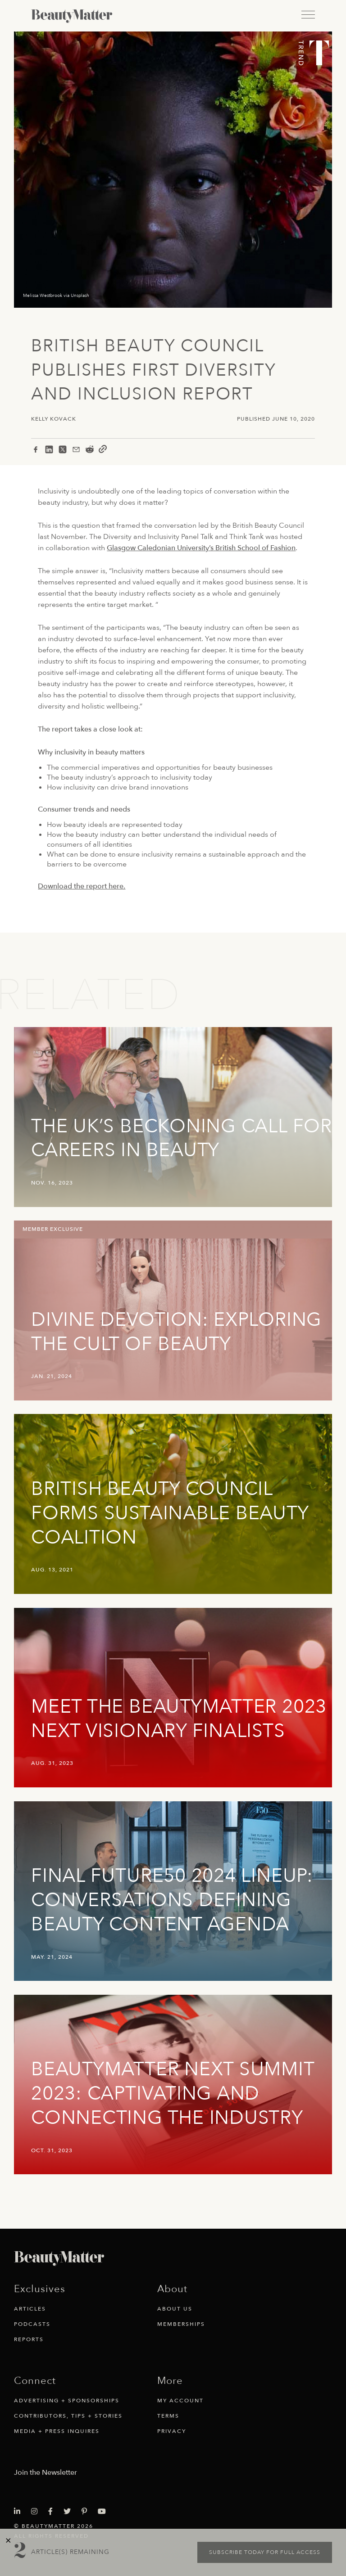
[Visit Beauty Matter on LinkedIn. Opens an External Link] (20, 2512)
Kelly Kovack (53, 419)
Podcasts (32, 2324)
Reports (29, 2339)
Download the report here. (81, 886)
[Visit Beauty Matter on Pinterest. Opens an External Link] (87, 2512)
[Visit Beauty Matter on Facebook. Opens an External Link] (53, 2512)
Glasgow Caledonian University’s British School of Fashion (201, 548)
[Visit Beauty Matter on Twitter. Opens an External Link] (70, 2512)
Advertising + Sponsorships (66, 2400)
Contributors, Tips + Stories (68, 2415)
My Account (180, 2400)
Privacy (171, 2431)
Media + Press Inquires (57, 2431)
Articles (30, 2308)
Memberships (181, 2324)
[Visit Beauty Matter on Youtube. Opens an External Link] (104, 2512)
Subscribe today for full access (264, 2552)
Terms (168, 2415)
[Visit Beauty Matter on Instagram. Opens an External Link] (37, 2512)
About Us (174, 2308)
